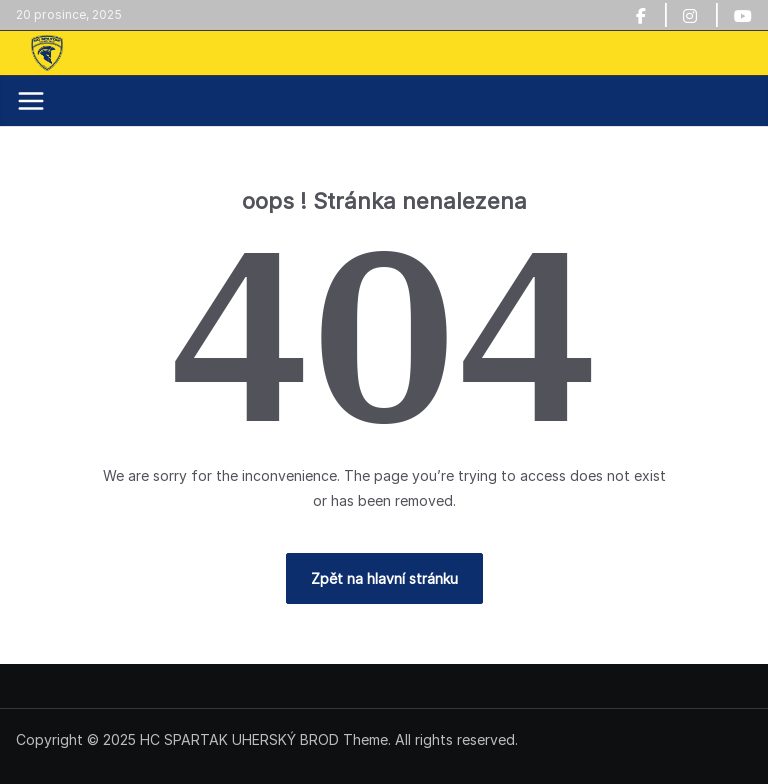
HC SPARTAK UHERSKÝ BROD (239, 739)
